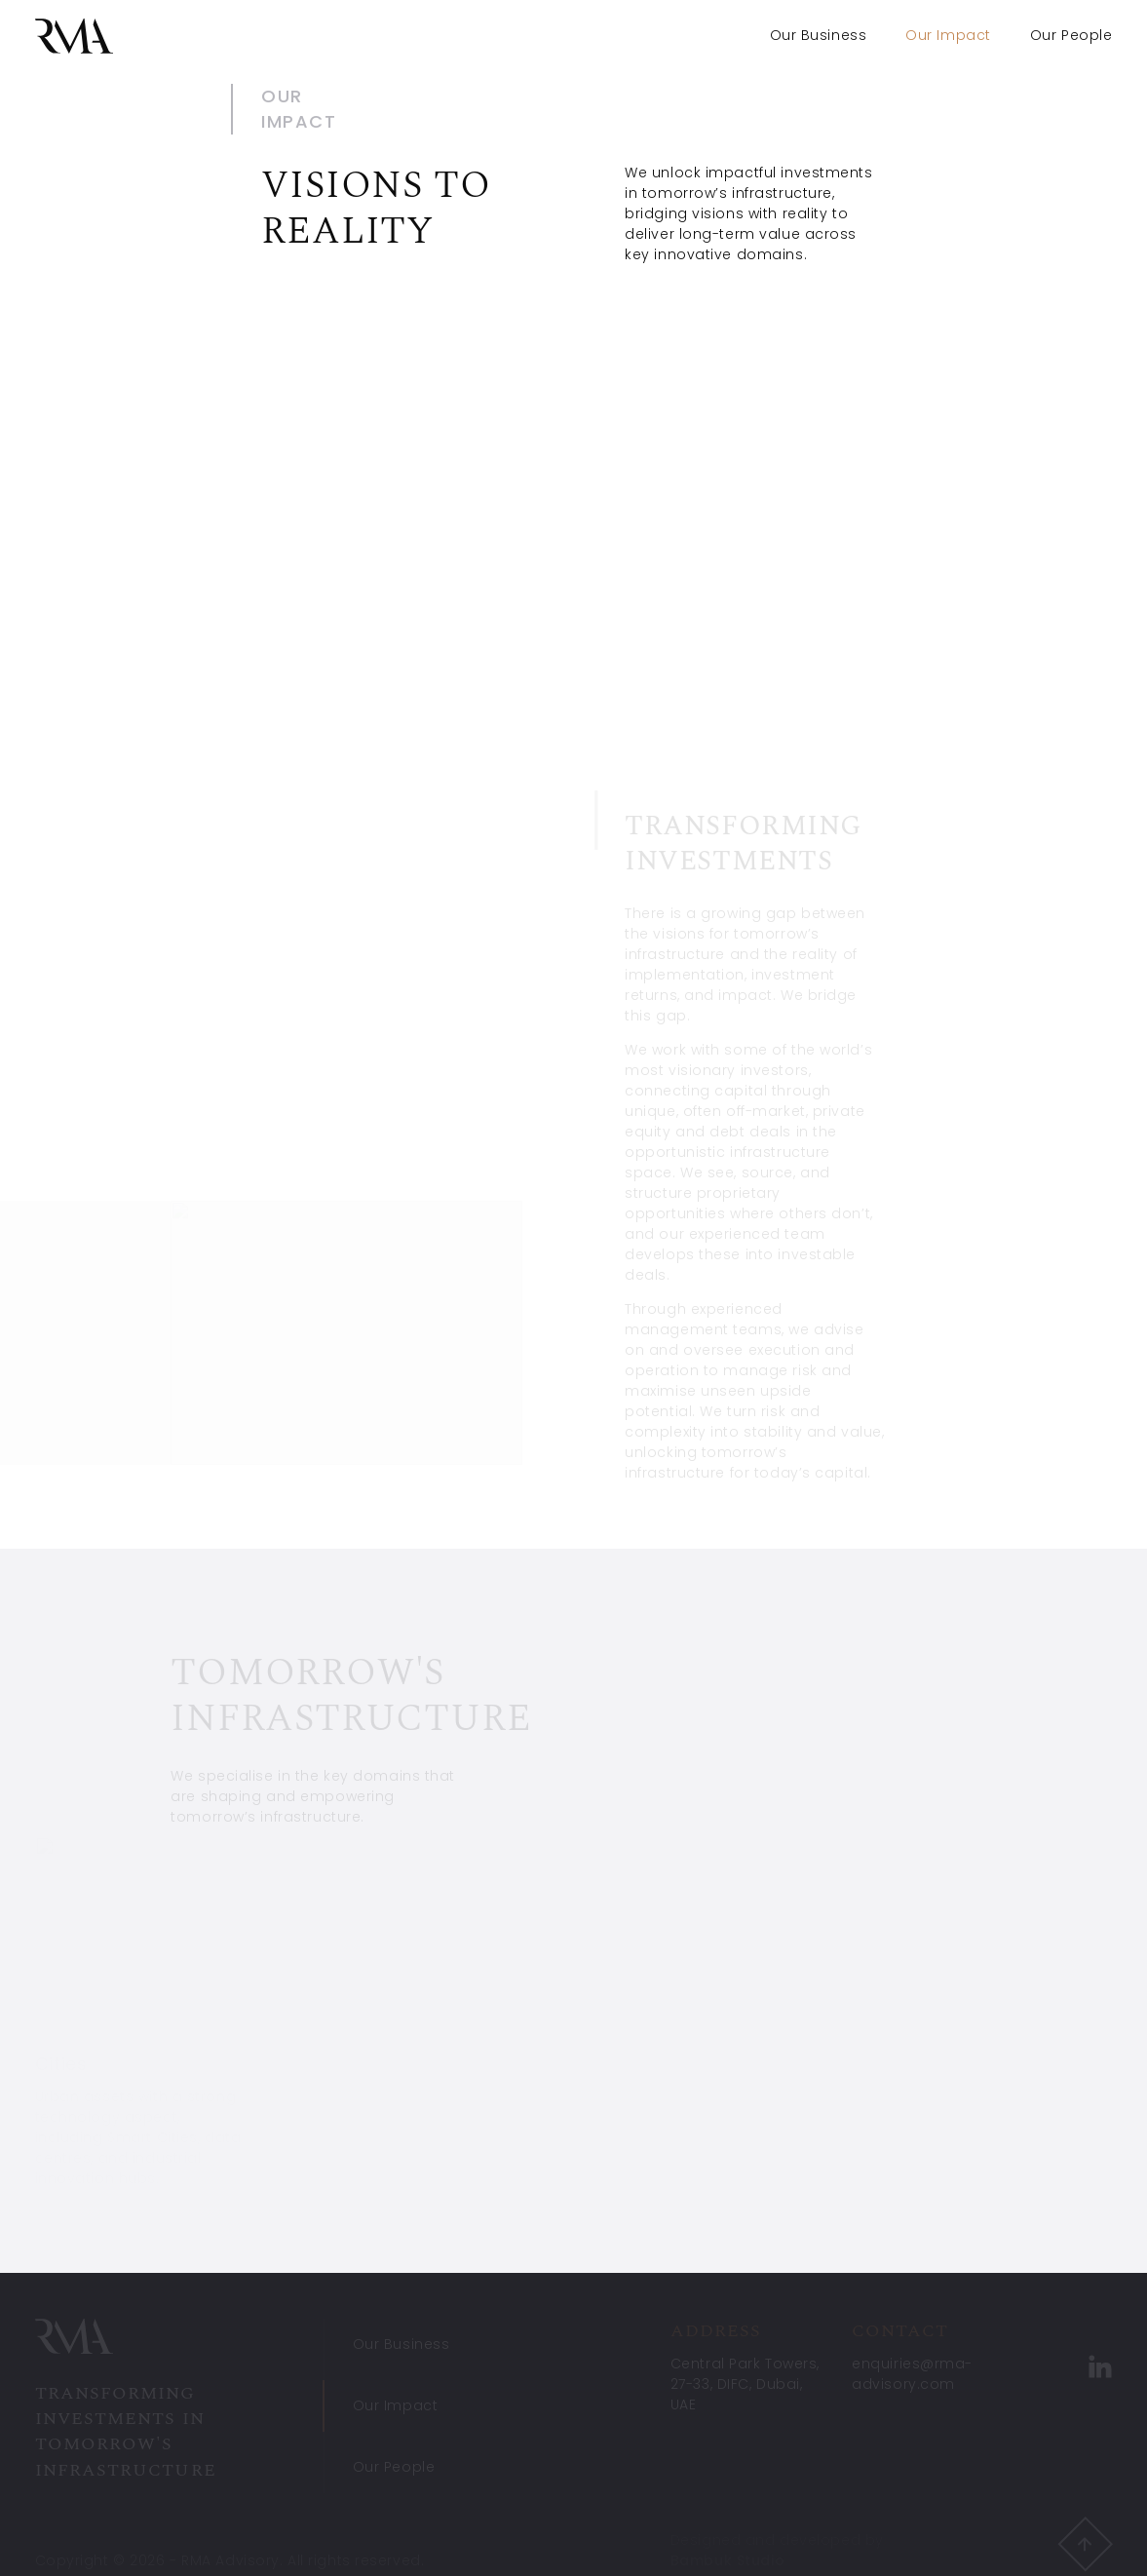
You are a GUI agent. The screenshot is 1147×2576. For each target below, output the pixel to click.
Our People (1071, 35)
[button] (1084, 2545)
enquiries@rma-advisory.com (912, 2376)
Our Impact (396, 2407)
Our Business (818, 35)
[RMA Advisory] (74, 36)
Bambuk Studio (727, 2562)
